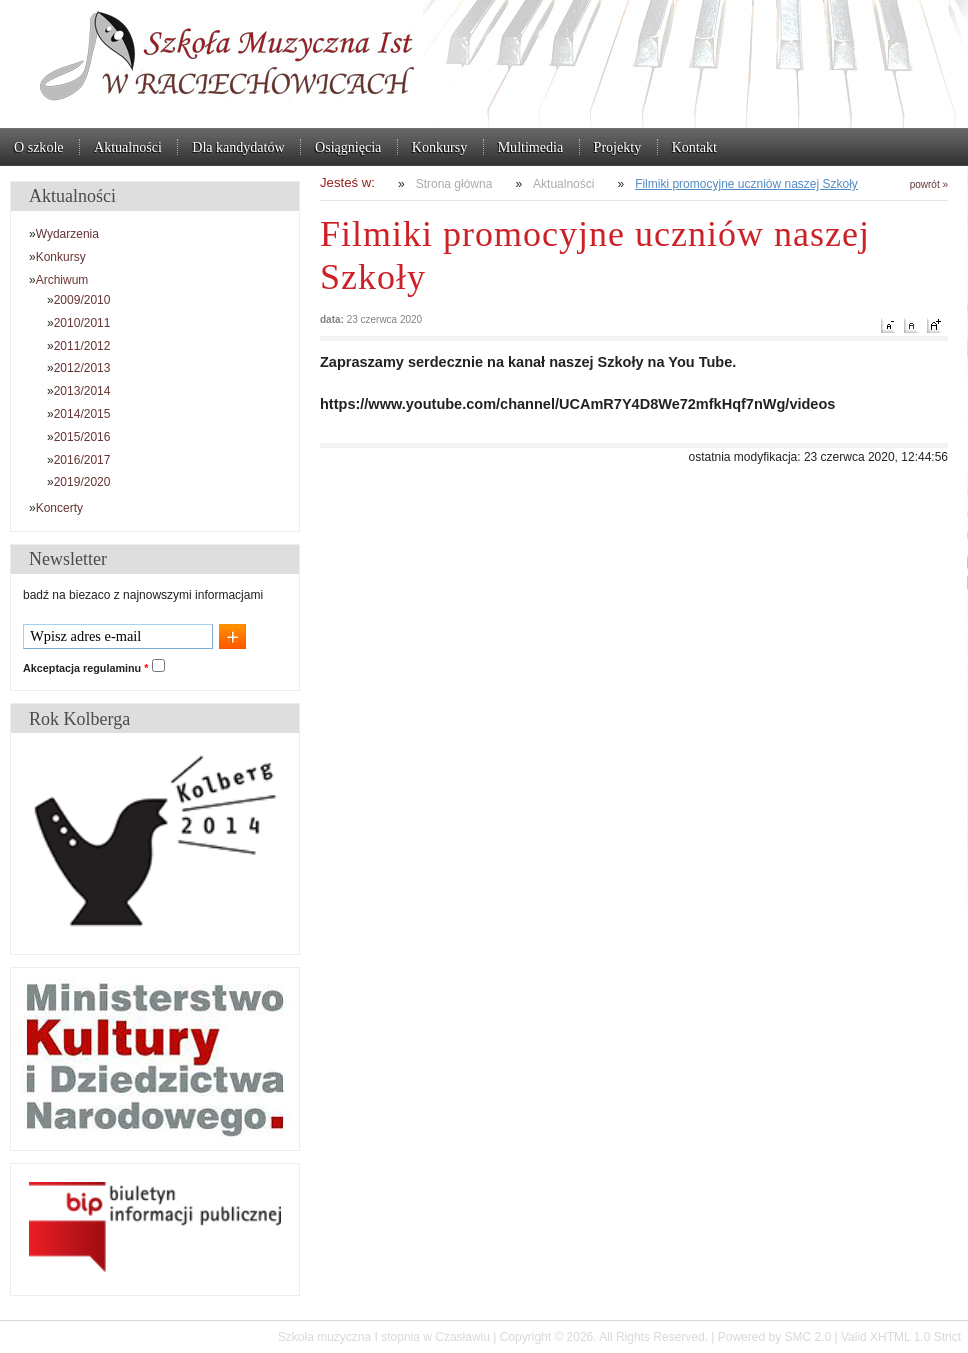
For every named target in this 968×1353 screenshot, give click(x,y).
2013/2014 (82, 391)
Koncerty (59, 508)
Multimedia (530, 147)
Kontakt (694, 147)
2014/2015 (82, 414)
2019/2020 (82, 482)
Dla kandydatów (238, 147)
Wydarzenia (67, 234)
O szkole (39, 147)
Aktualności (128, 147)
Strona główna (454, 184)
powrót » (929, 184)
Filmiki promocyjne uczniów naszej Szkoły (746, 184)
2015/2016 (82, 437)
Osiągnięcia (348, 147)
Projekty (618, 147)
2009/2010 (82, 300)
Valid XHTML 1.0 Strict (901, 1337)
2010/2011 (82, 323)
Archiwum (62, 280)
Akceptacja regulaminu (85, 668)
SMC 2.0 (807, 1337)
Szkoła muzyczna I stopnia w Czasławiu (484, 64)
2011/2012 (82, 346)
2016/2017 (82, 460)
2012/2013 (82, 368)
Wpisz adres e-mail (85, 636)
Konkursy (439, 147)
